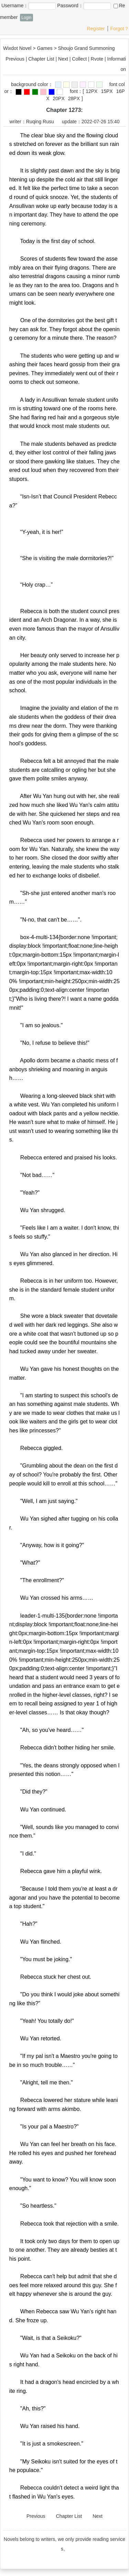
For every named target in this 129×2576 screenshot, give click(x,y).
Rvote (97, 59)
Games (44, 48)
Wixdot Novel (17, 48)
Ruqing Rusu (40, 121)
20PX (58, 98)
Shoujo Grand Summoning (86, 48)
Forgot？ (119, 28)
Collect (79, 59)
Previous (15, 59)
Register (96, 28)
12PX (91, 91)
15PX (106, 91)
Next (63, 59)
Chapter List (41, 59)
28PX (74, 98)
